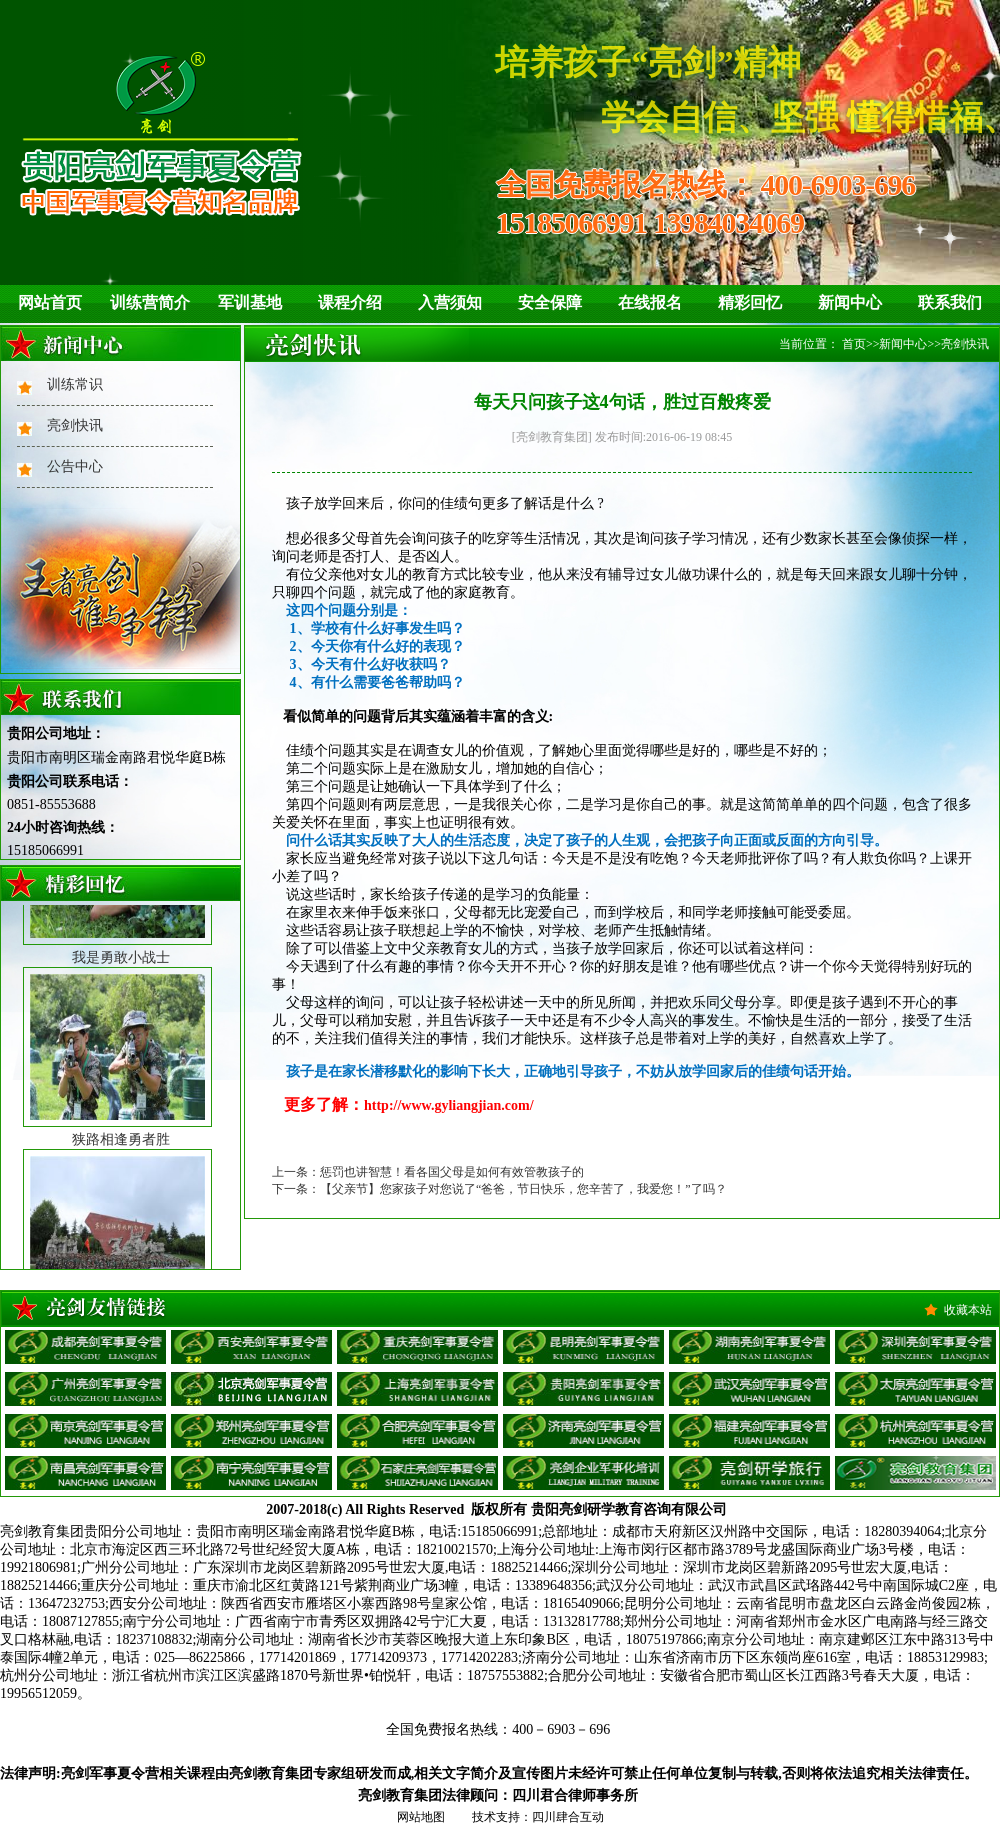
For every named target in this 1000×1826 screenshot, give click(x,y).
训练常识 (75, 384)
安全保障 (550, 302)
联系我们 (950, 302)
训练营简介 (150, 302)
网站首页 (50, 302)
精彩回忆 (750, 302)
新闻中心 (850, 302)
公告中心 (75, 466)
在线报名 (650, 302)
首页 (854, 344)
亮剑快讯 (75, 425)
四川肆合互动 (568, 1817)
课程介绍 (350, 302)
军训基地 (250, 302)
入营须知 (450, 302)
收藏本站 (968, 1310)
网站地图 (421, 1817)
